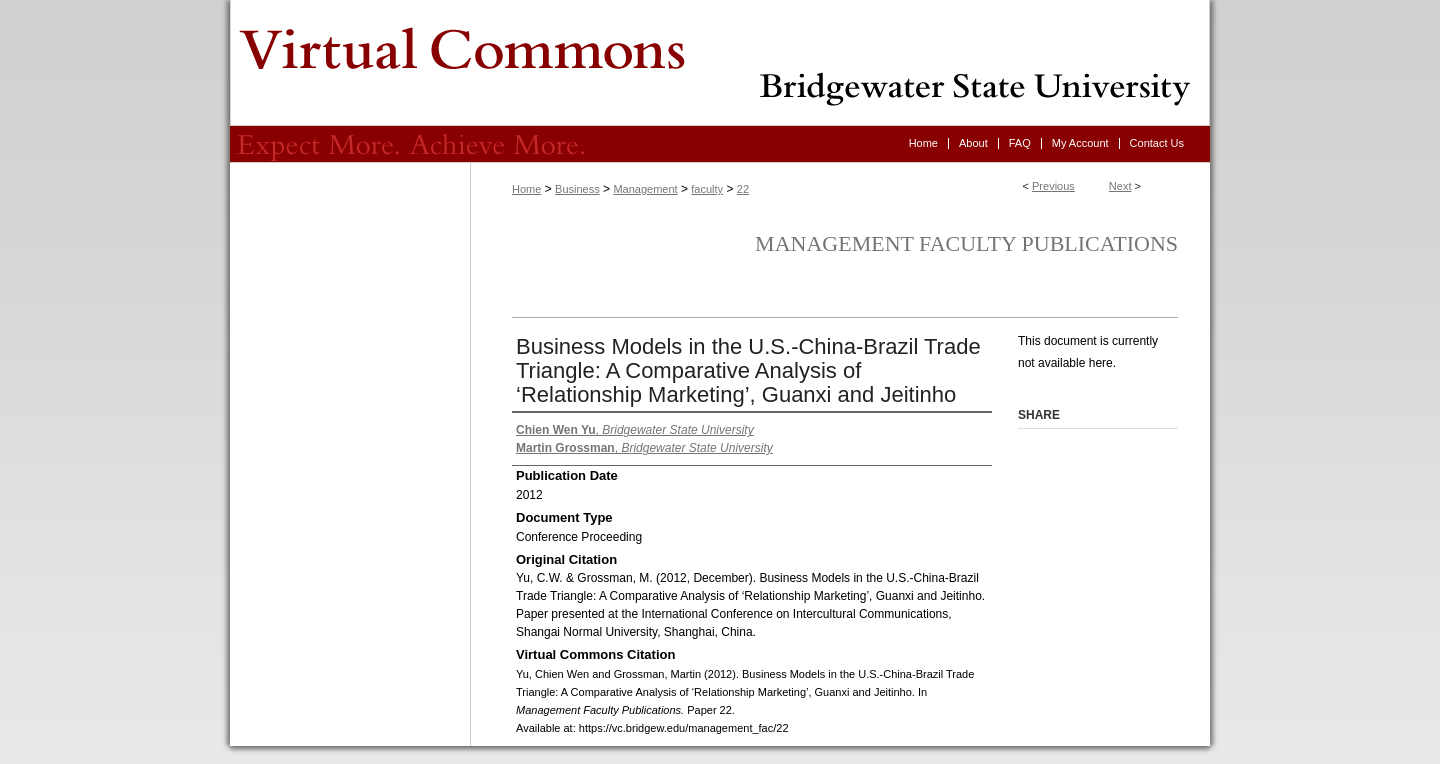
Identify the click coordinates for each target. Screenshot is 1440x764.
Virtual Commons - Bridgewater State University (720, 63)
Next (1120, 186)
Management (645, 189)
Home (526, 189)
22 (743, 189)
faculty (707, 189)
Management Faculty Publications (966, 243)
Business (577, 189)
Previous (1053, 186)
